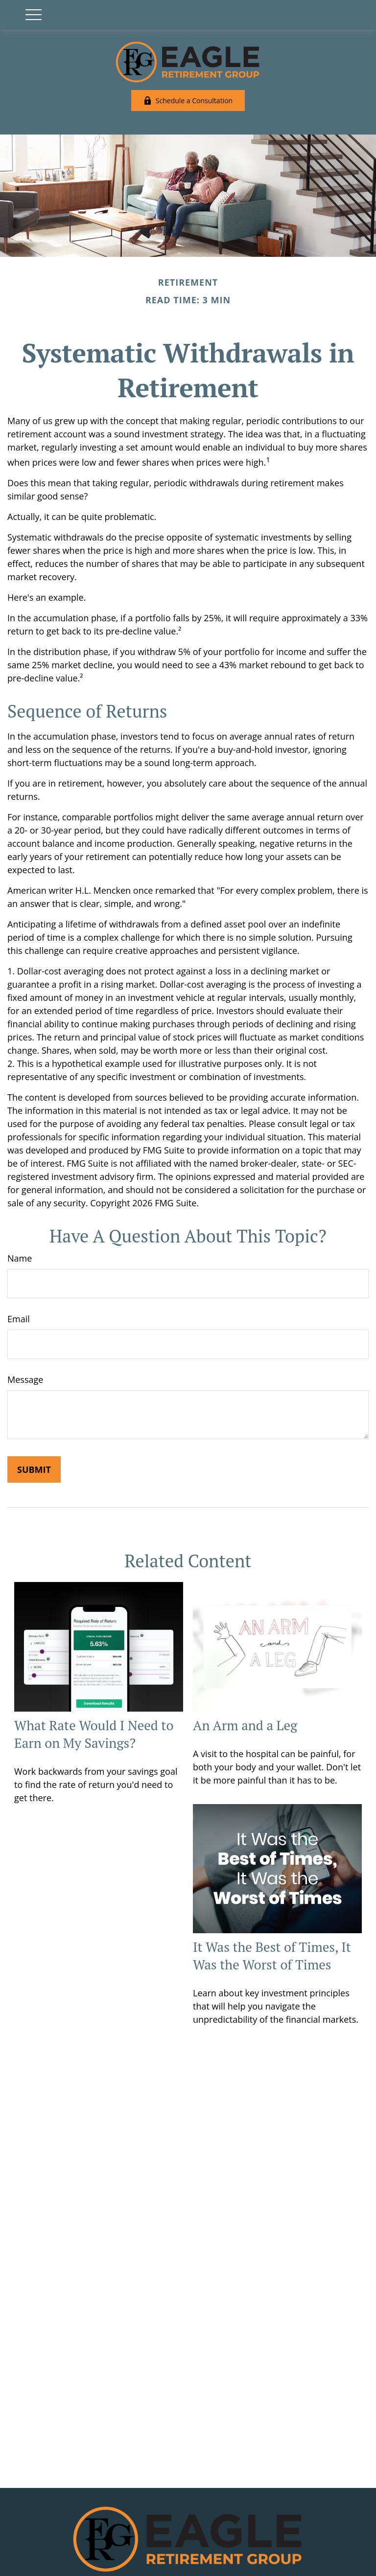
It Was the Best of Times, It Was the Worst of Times (272, 1955)
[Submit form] (34, 1469)
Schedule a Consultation (188, 100)
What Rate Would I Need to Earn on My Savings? (93, 1734)
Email (18, 1319)
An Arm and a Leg (245, 1725)
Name (19, 1258)
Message (25, 1379)
